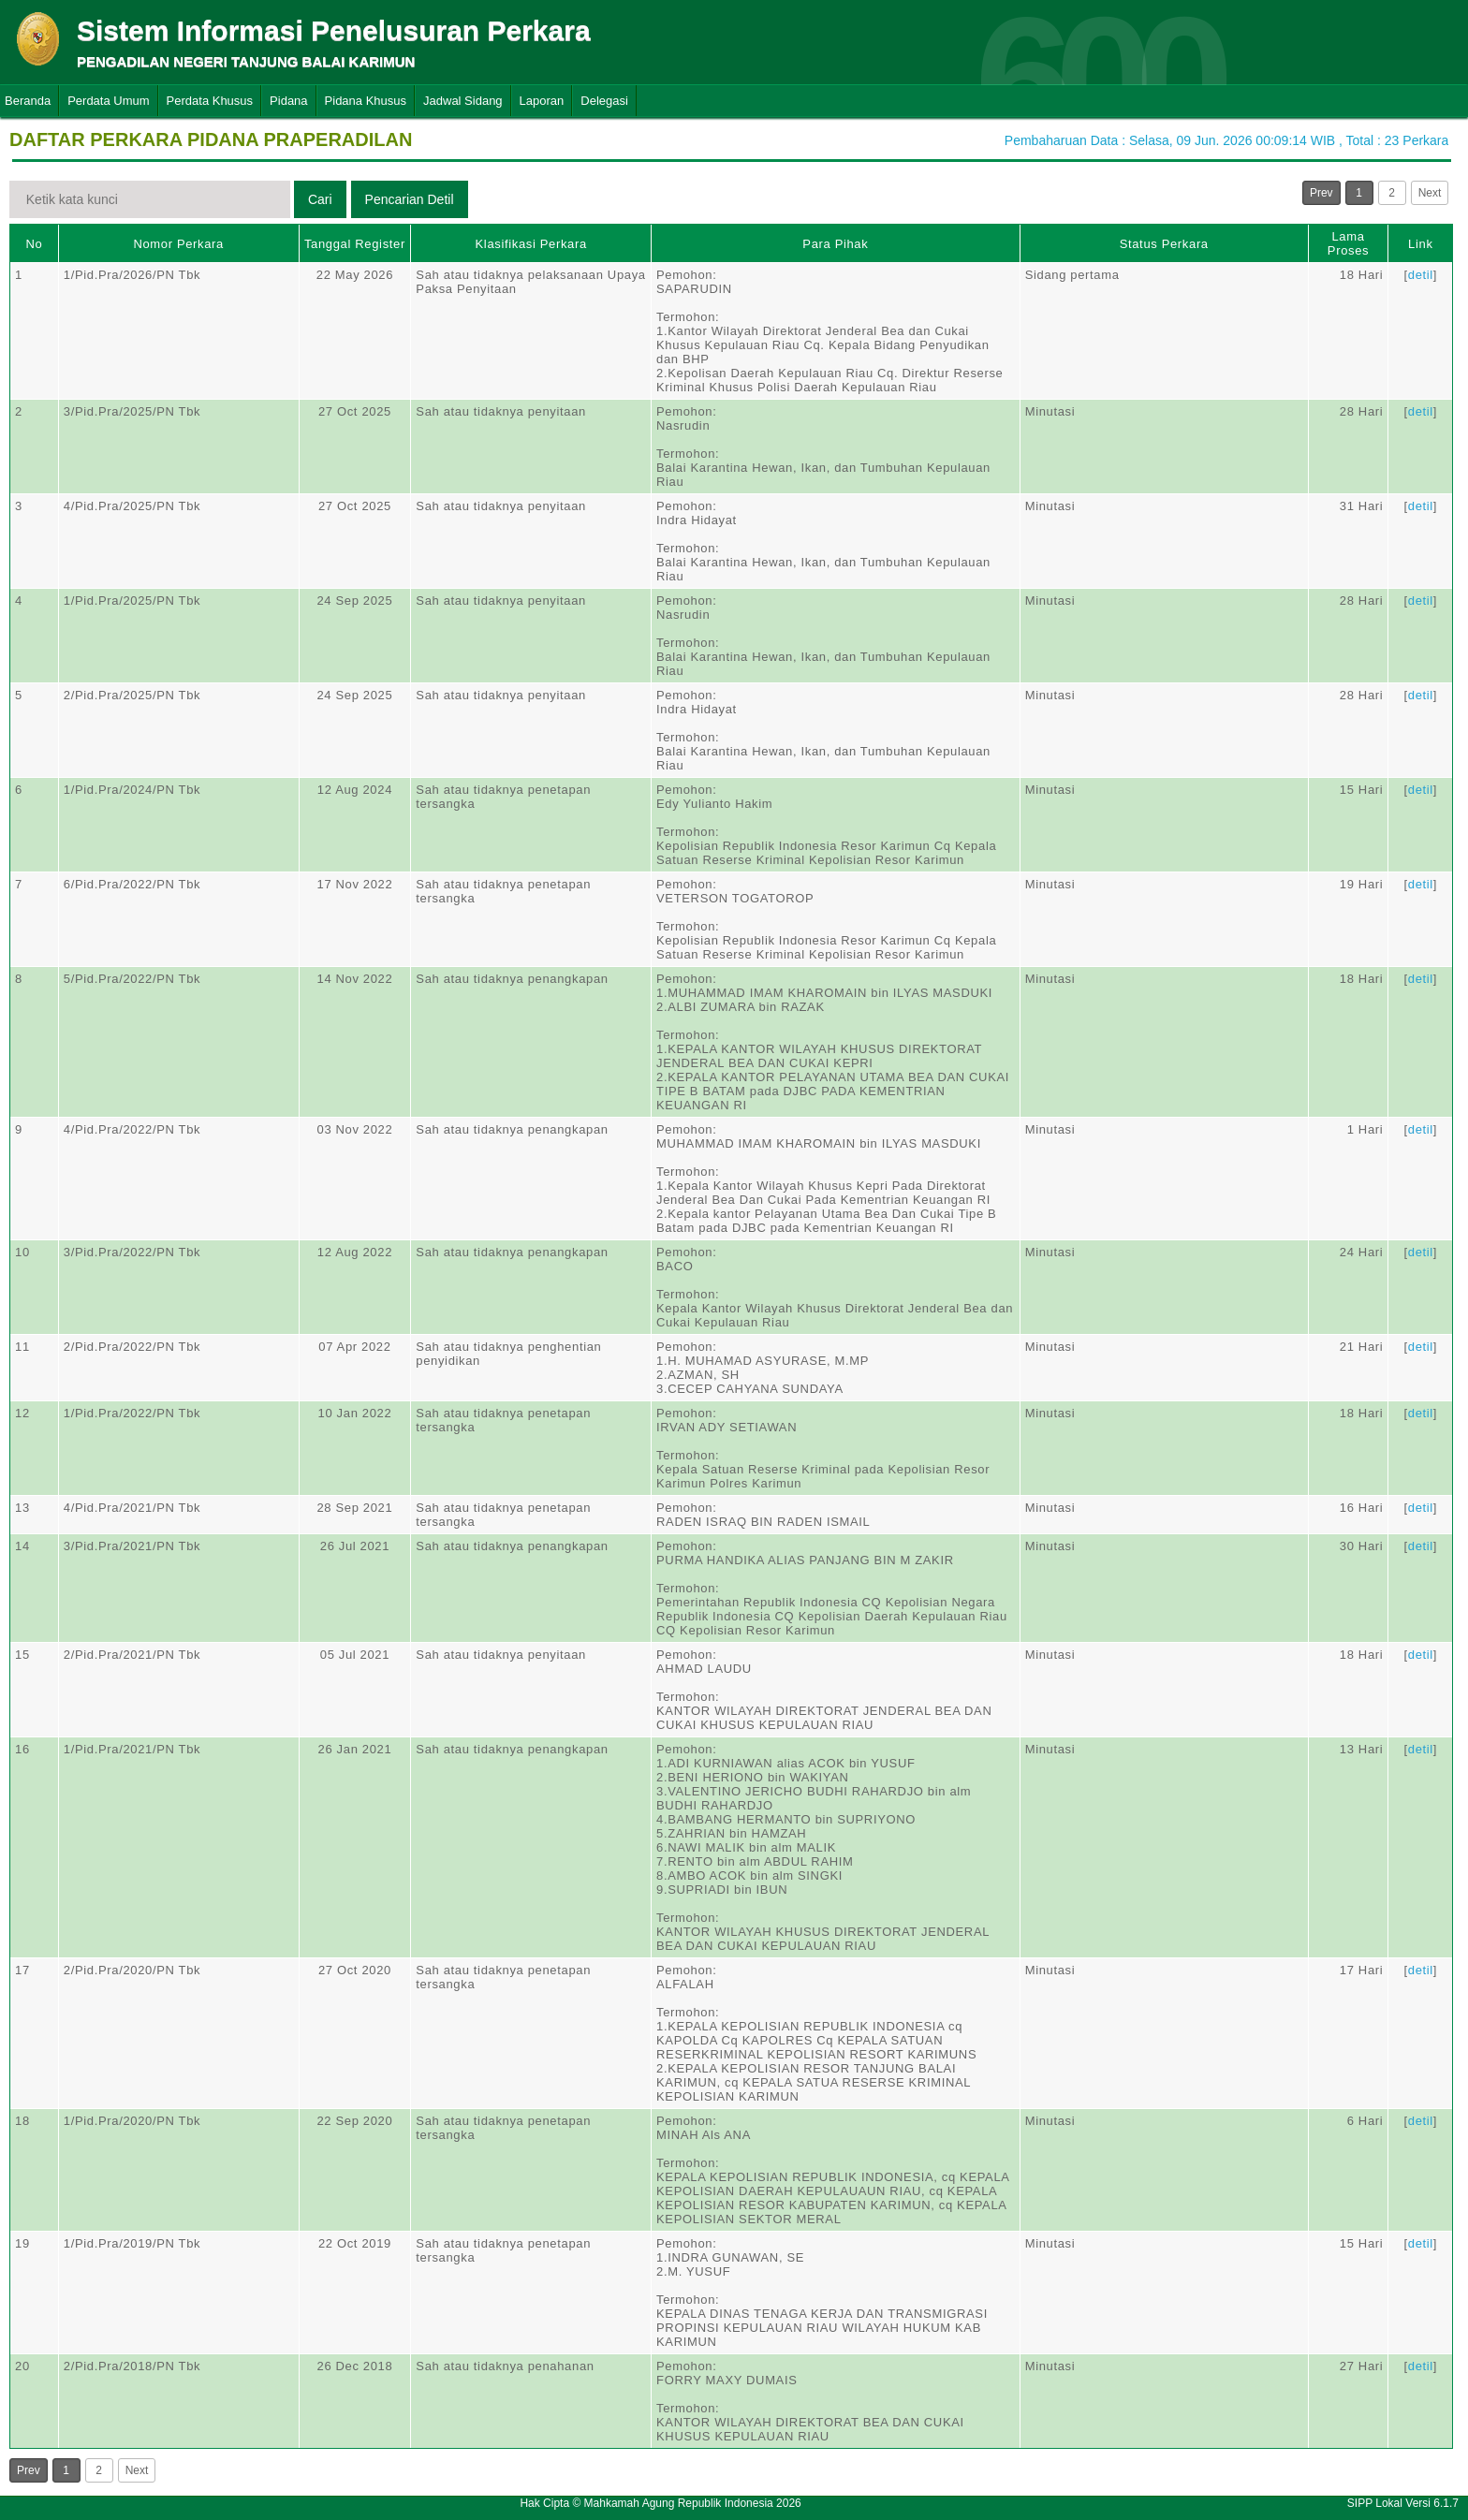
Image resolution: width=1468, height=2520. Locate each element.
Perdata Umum (108, 101)
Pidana (288, 101)
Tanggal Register (354, 244)
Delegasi (604, 101)
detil (1420, 275)
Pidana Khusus (365, 101)
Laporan (542, 101)
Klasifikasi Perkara (531, 244)
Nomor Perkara (178, 244)
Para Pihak (835, 244)
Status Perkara (1164, 244)
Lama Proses (1348, 243)
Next (1430, 192)
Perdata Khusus (210, 101)
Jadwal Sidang (463, 101)
